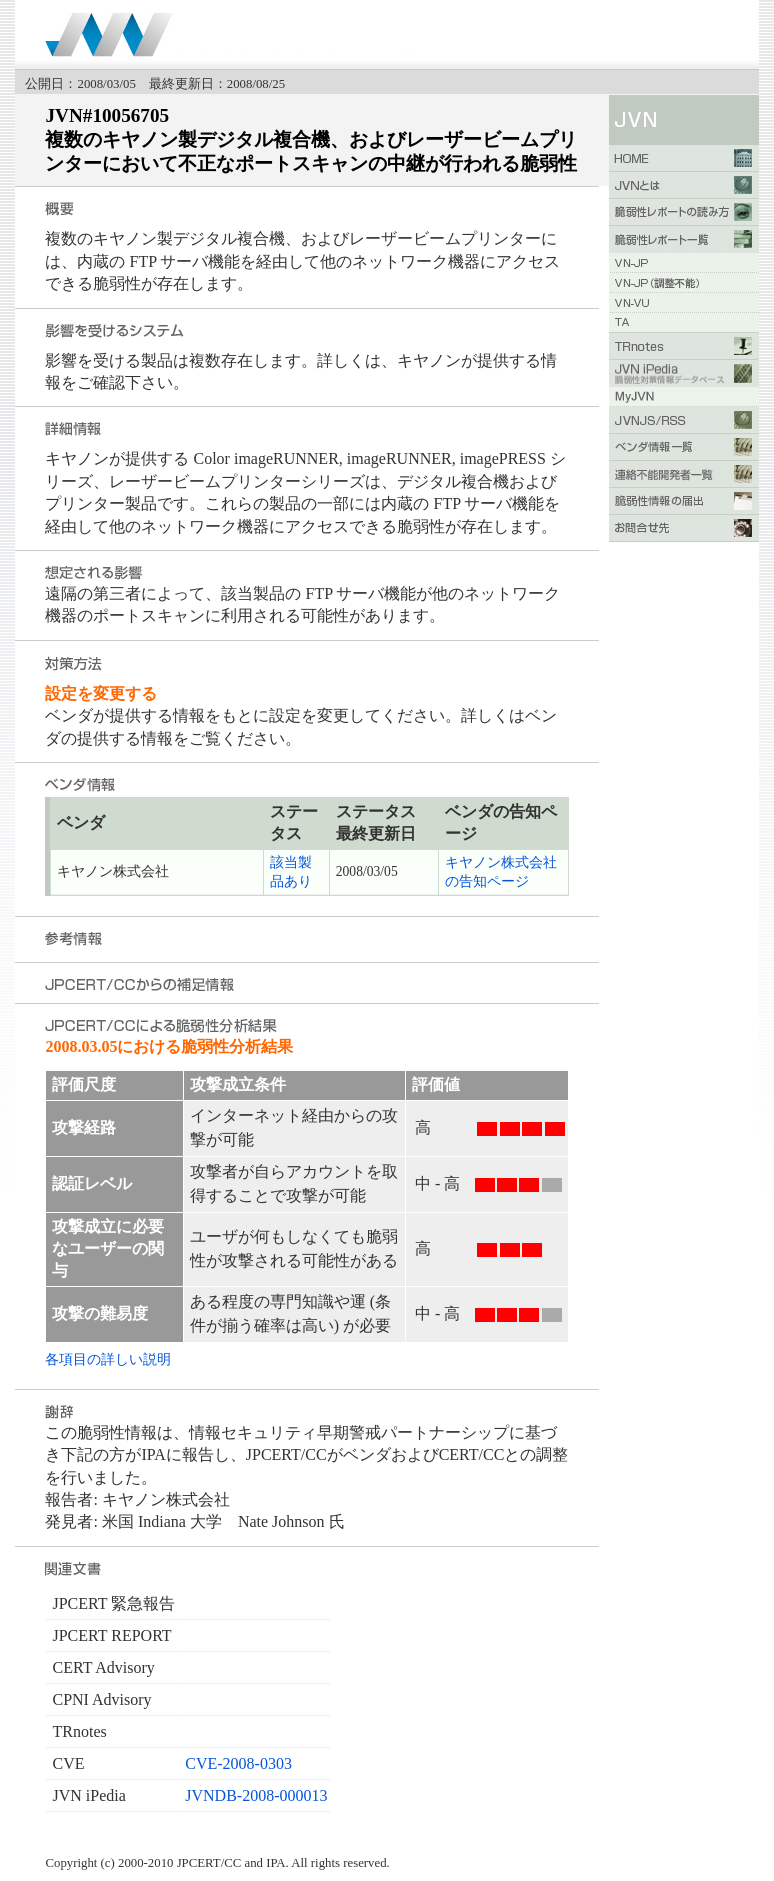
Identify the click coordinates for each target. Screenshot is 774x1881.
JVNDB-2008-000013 (256, 1795)
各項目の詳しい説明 (108, 1359)
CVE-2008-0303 (238, 1763)
